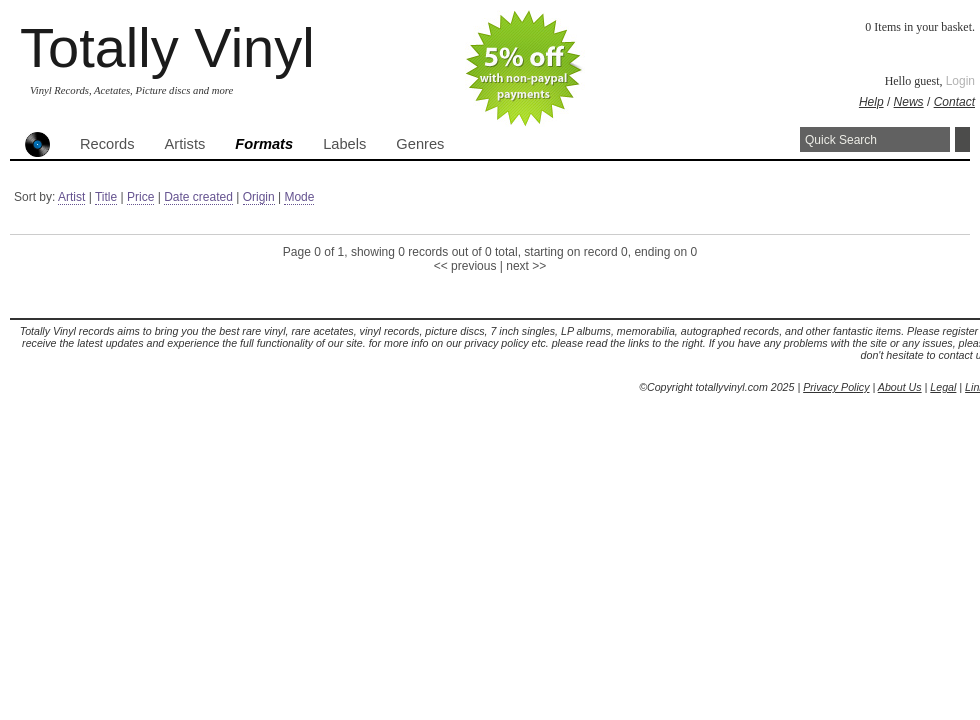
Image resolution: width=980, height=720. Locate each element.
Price (140, 197)
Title (106, 197)
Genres (420, 144)
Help (871, 102)
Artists (185, 144)
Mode (299, 197)
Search (962, 139)
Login (960, 81)
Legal (943, 387)
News (909, 102)
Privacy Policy (836, 387)
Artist (71, 197)
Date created (198, 197)
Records (107, 144)
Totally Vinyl (167, 47)
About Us (900, 387)
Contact (954, 102)
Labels (344, 144)
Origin (259, 197)
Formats (264, 144)
